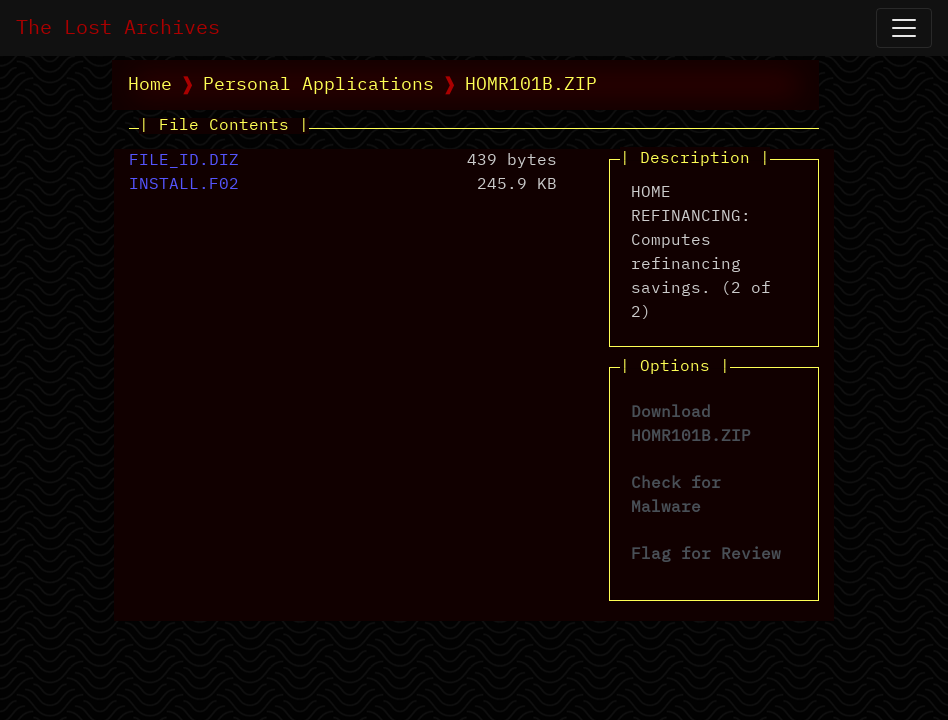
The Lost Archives (118, 28)
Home (150, 85)
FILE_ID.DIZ (184, 161)
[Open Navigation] (904, 28)
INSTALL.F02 (184, 185)
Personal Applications (318, 85)
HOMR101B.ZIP (531, 85)
